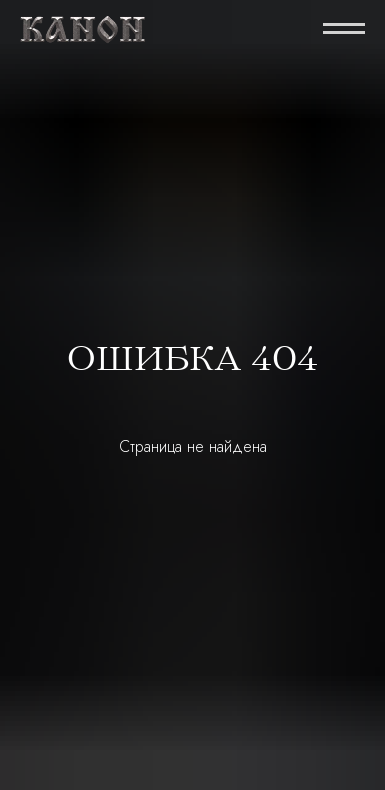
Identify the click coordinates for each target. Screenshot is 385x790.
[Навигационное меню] (344, 30)
